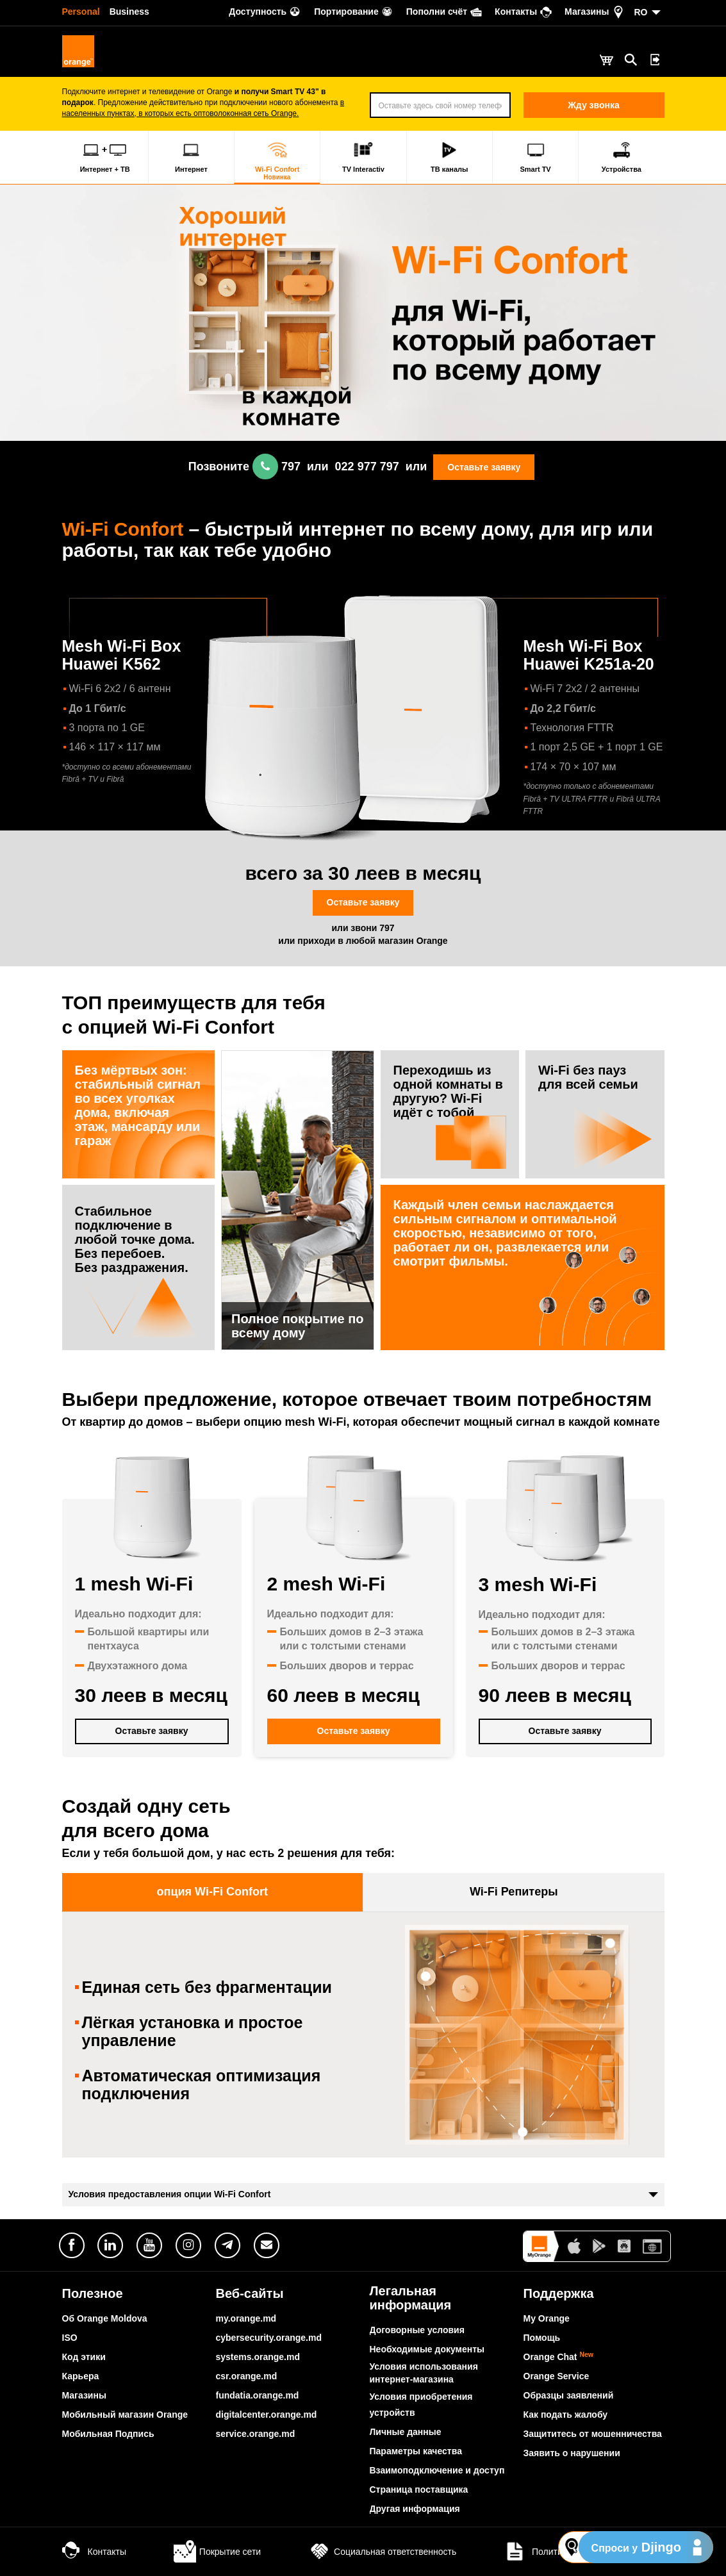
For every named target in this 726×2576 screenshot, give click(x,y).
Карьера (80, 2376)
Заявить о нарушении (572, 2453)
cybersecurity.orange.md (269, 2337)
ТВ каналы (449, 156)
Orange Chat (559, 2357)
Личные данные (405, 2432)
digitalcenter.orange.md (266, 2414)
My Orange (547, 2318)
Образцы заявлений (569, 2395)
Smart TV (535, 156)
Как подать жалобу (566, 2414)
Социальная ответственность (382, 2552)
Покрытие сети (217, 2552)
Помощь (542, 2337)
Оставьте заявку (483, 467)
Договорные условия (417, 2330)
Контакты (94, 2552)
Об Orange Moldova (104, 2318)
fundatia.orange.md (257, 2395)
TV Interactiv (363, 156)
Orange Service (557, 2376)
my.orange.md (246, 2318)
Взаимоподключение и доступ (437, 2470)
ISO (70, 2337)
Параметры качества (416, 2451)
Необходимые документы (427, 2349)
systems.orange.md (258, 2357)
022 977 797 (367, 466)
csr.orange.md (246, 2376)
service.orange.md (255, 2434)
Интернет (191, 156)
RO (641, 12)
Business (129, 11)
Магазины (84, 2395)
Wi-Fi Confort (277, 160)
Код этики (84, 2357)
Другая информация (415, 2509)
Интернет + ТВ (105, 156)
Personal (81, 11)
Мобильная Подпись (108, 2434)
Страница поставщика (419, 2489)
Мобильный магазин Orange (125, 2414)
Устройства (621, 156)
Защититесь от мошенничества (593, 2434)
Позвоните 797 (244, 466)
